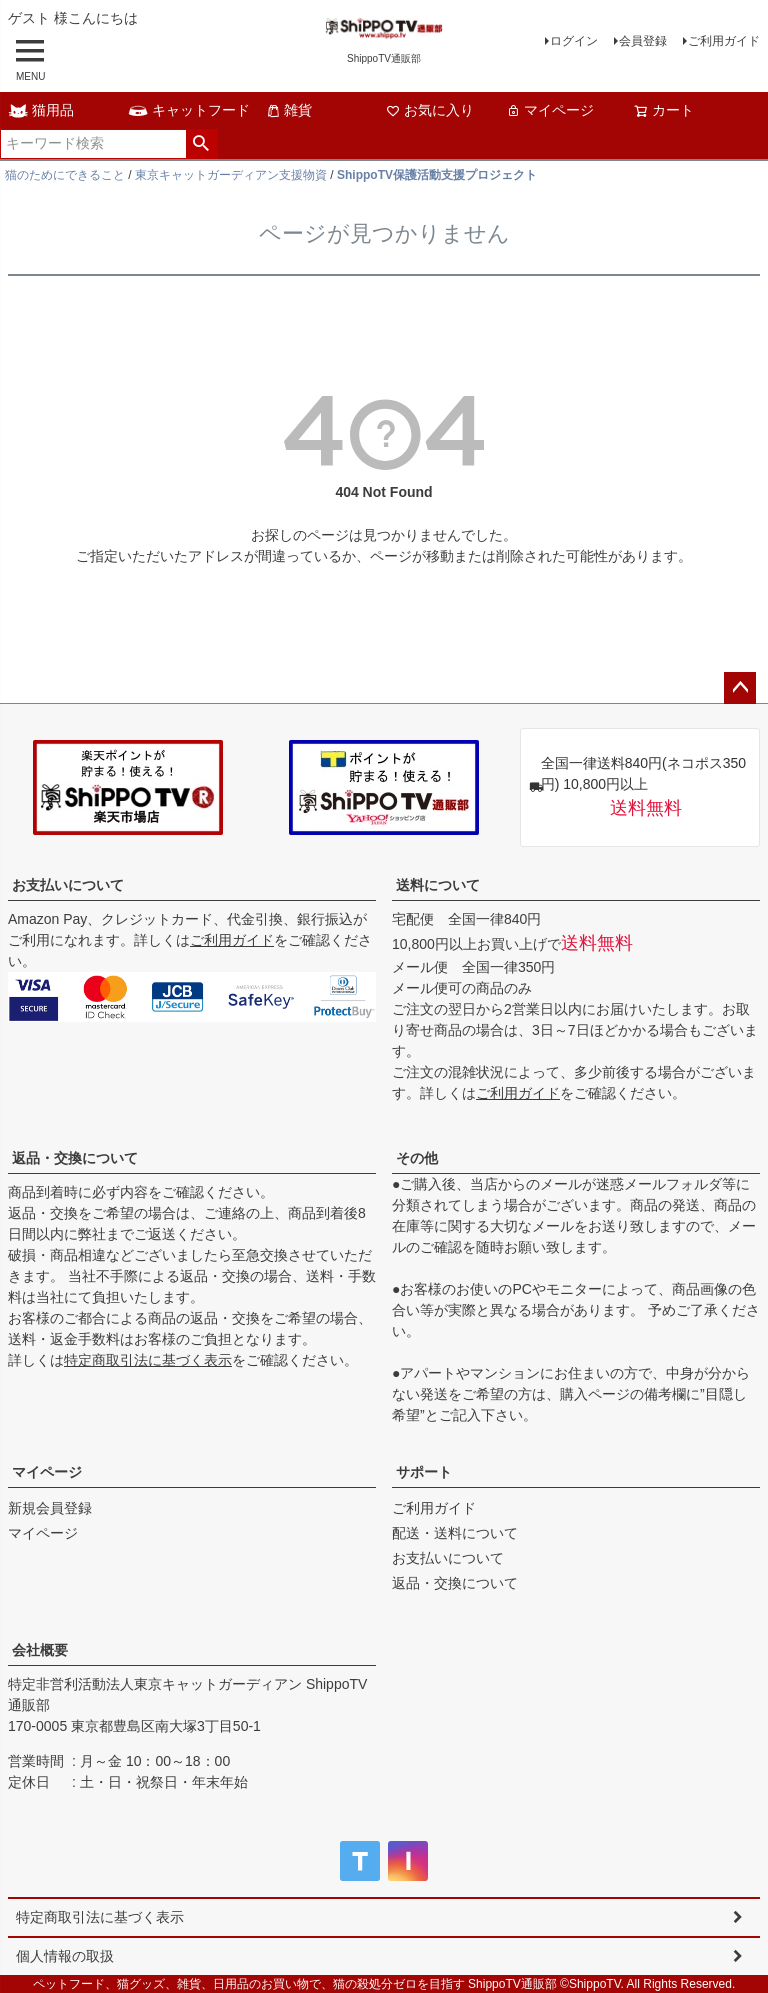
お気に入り (430, 110)
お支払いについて (68, 885)
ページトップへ (740, 688)
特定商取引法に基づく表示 (148, 1360)
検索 (201, 144)
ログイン (574, 41)
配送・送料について (455, 1533)
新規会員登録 (50, 1508)
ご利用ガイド (724, 41)
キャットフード (189, 110)
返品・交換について (75, 1158)
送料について (438, 885)
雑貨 (289, 110)
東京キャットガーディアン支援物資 (231, 175)
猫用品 (41, 110)
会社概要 (40, 1650)
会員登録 (643, 41)
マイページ (550, 110)
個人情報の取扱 (65, 1956)
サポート (424, 1472)
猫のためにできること (65, 175)
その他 (417, 1158)
